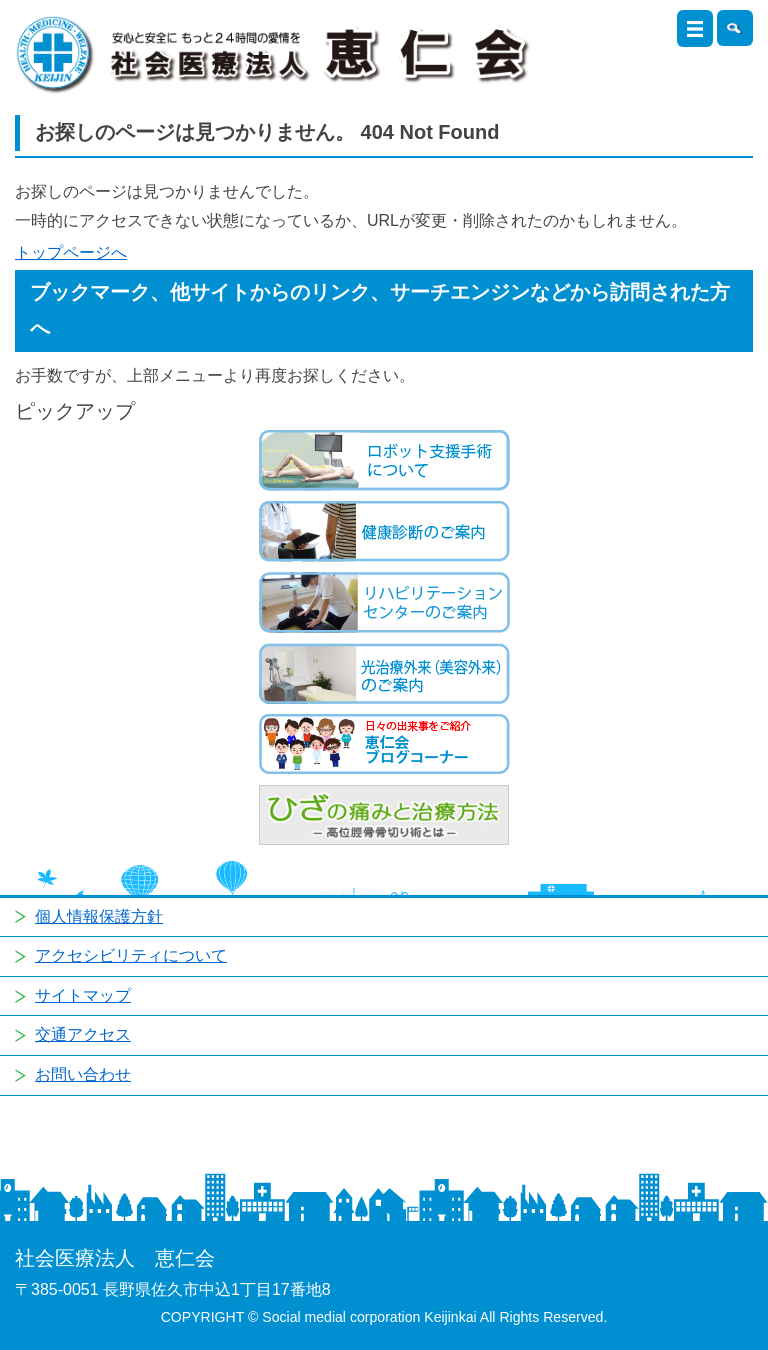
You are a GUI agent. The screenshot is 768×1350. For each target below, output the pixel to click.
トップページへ (71, 252)
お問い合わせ (83, 1074)
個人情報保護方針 (99, 916)
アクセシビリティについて (131, 955)
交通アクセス (83, 1034)
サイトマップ (83, 995)
